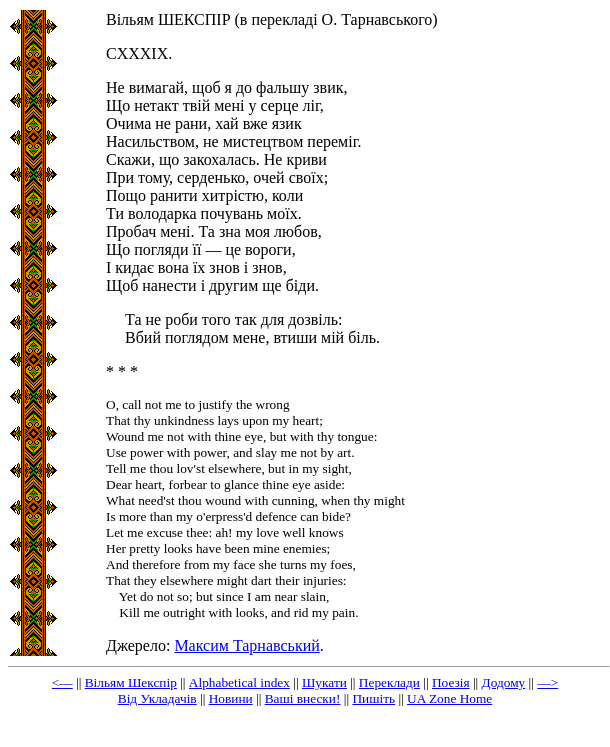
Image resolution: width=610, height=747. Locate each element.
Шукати (324, 682)
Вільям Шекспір (131, 682)
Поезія (451, 682)
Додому (504, 682)
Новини (231, 698)
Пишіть (373, 698)
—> (547, 682)
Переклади (389, 682)
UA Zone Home (449, 698)
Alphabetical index (239, 682)
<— (62, 682)
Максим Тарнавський (246, 645)
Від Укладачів (157, 698)
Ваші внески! (303, 698)
